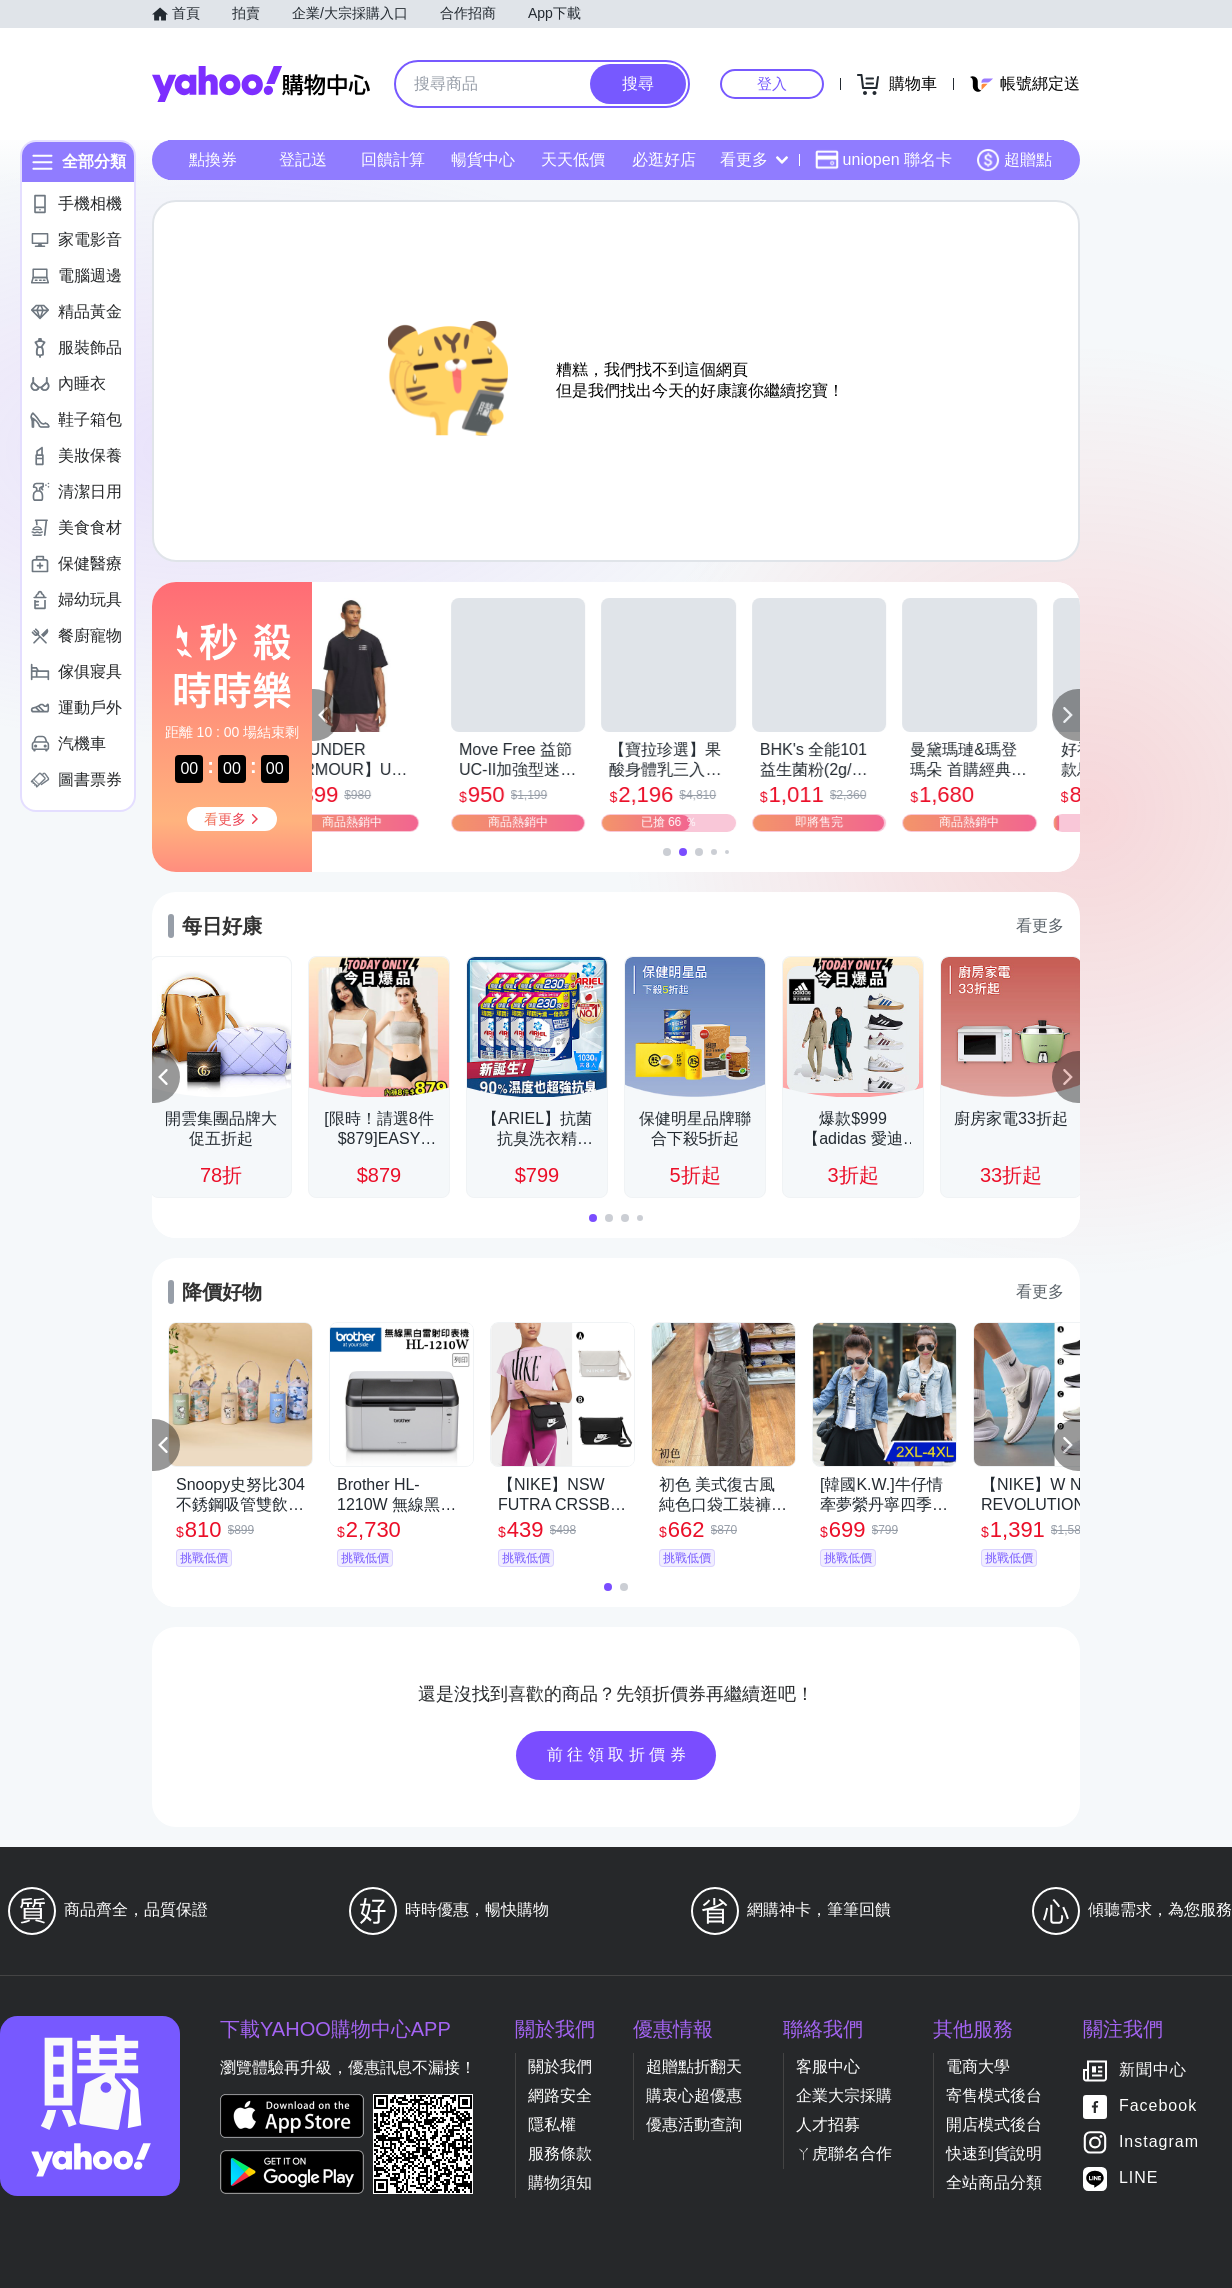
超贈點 (1014, 160)
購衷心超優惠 (694, 2095)
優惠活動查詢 (694, 2124)
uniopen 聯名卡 (883, 160)
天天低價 (573, 159)
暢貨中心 (483, 159)
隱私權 (552, 2124)
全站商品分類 (994, 2182)
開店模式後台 (994, 2124)
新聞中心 (1153, 2070)
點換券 (213, 159)
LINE (1139, 2178)
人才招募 (828, 2124)
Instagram (1159, 2142)
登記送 (303, 159)
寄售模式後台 (994, 2095)
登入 (772, 83)
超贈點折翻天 (694, 2066)
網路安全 (560, 2095)
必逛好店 (664, 159)
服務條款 (560, 2153)
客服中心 (828, 2066)
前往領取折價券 (619, 1754)
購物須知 (560, 2182)
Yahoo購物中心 (261, 84)
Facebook (1158, 2106)
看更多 (754, 159)
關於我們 (560, 2066)
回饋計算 (393, 159)
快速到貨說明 (994, 2153)
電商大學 (978, 2066)
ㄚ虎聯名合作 (844, 2153)
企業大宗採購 (844, 2095)
